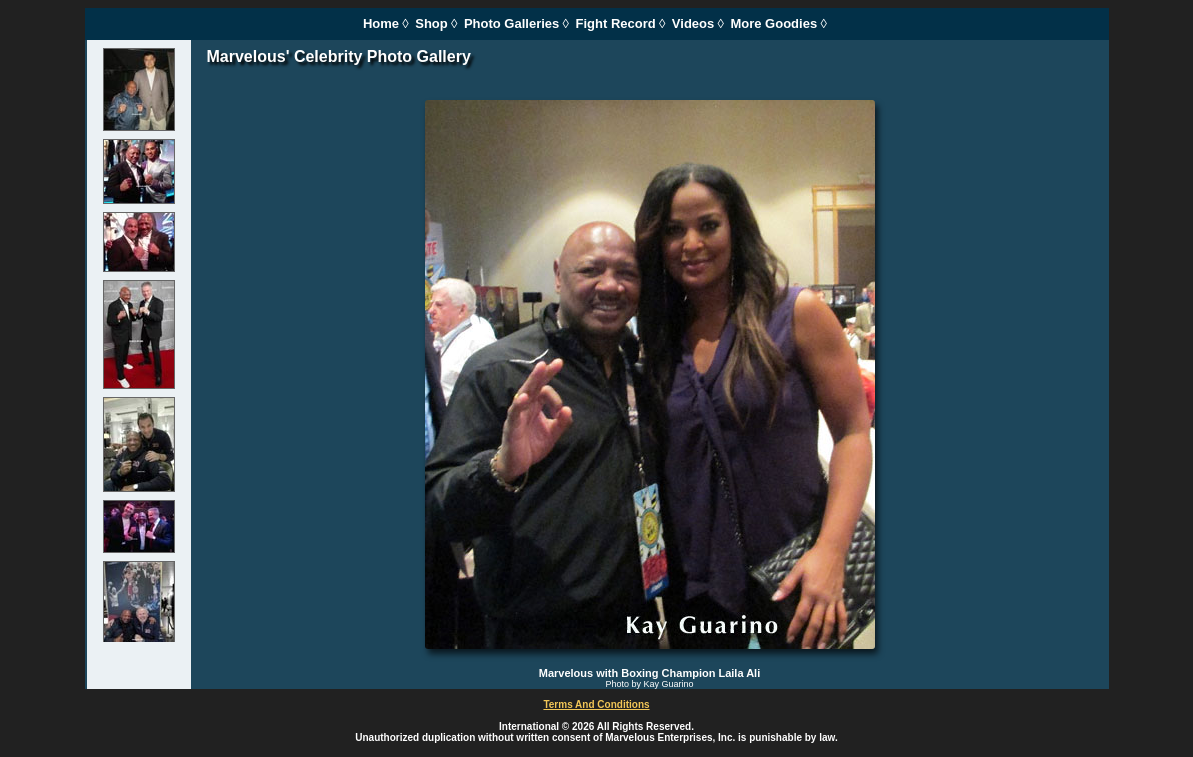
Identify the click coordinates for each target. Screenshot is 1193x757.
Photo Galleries (511, 23)
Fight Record (616, 23)
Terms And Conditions (596, 704)
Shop (431, 23)
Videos (693, 23)
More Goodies (773, 23)
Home (381, 23)
